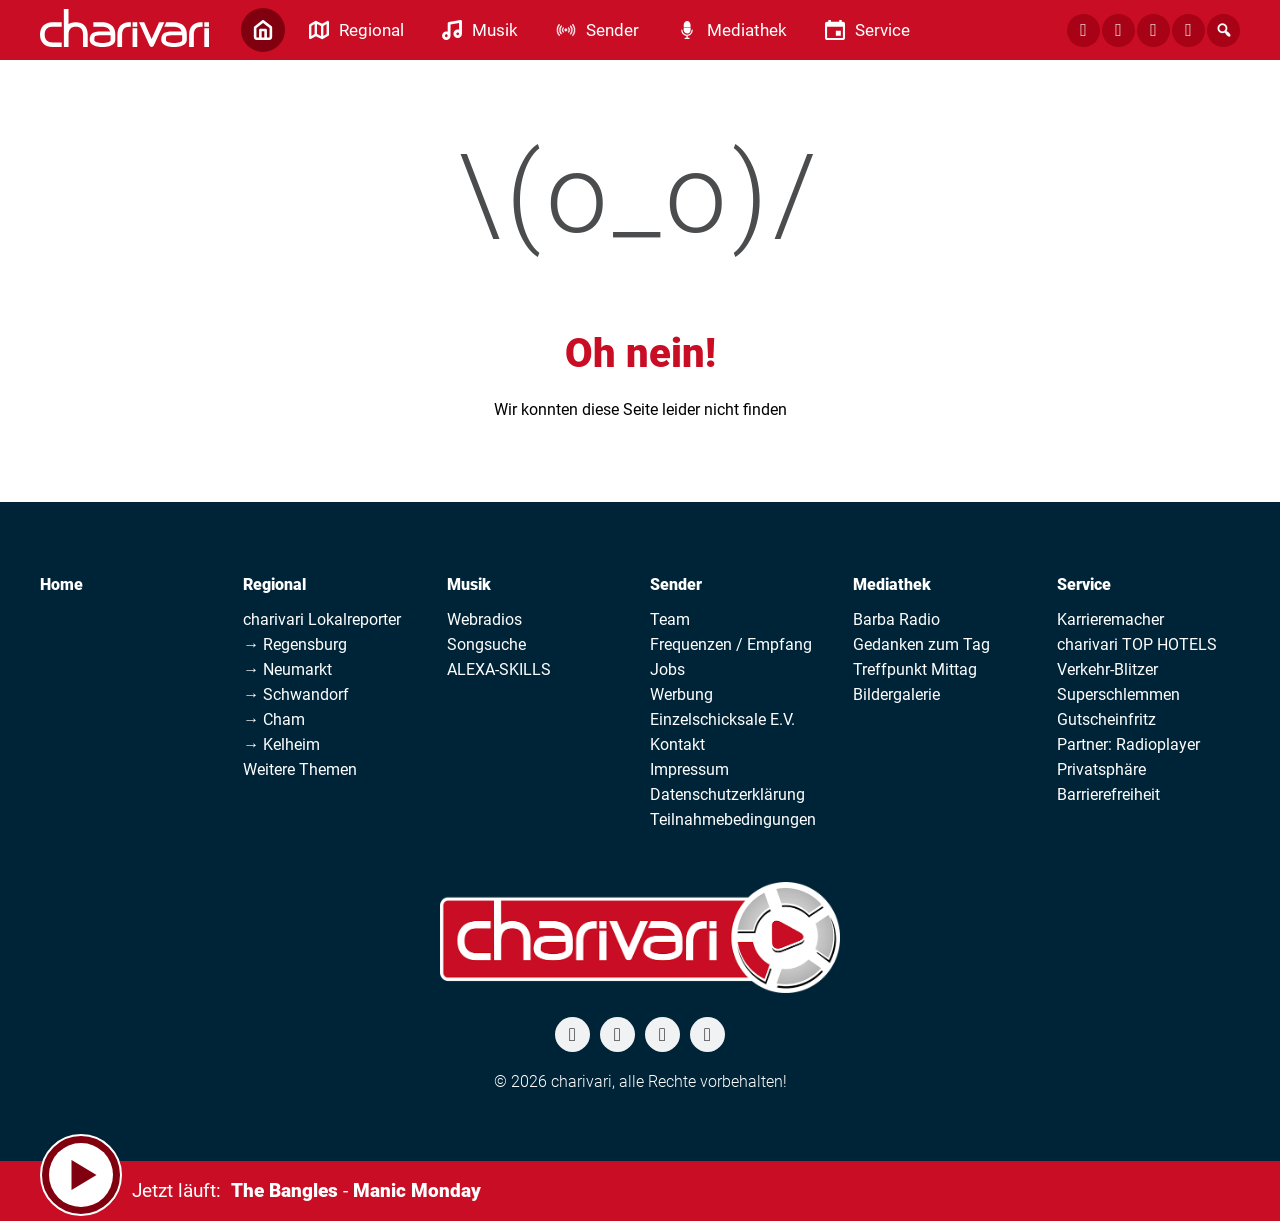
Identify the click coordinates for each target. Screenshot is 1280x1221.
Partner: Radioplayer (1128, 744)
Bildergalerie (896, 694)
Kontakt (677, 744)
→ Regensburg (295, 644)
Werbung (681, 694)
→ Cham (274, 719)
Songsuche (486, 644)
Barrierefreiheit (1108, 794)
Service (1084, 584)
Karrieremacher (1110, 619)
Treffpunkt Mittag (915, 669)
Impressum (689, 769)
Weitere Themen (300, 769)
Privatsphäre (1101, 769)
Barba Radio (896, 619)
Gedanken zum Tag (921, 644)
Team (670, 619)
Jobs (667, 669)
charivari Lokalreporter (322, 619)
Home (61, 584)
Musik (469, 584)
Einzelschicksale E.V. (722, 719)
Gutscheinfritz (1106, 719)
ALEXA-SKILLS (499, 669)
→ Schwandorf (296, 694)
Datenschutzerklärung (727, 794)
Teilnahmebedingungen (733, 819)
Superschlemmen (1118, 694)
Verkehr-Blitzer (1107, 669)
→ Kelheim (281, 744)
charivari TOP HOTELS (1137, 644)
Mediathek (892, 584)
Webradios (484, 619)
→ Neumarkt (287, 669)
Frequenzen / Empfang (731, 644)
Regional (274, 584)
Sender (676, 584)
